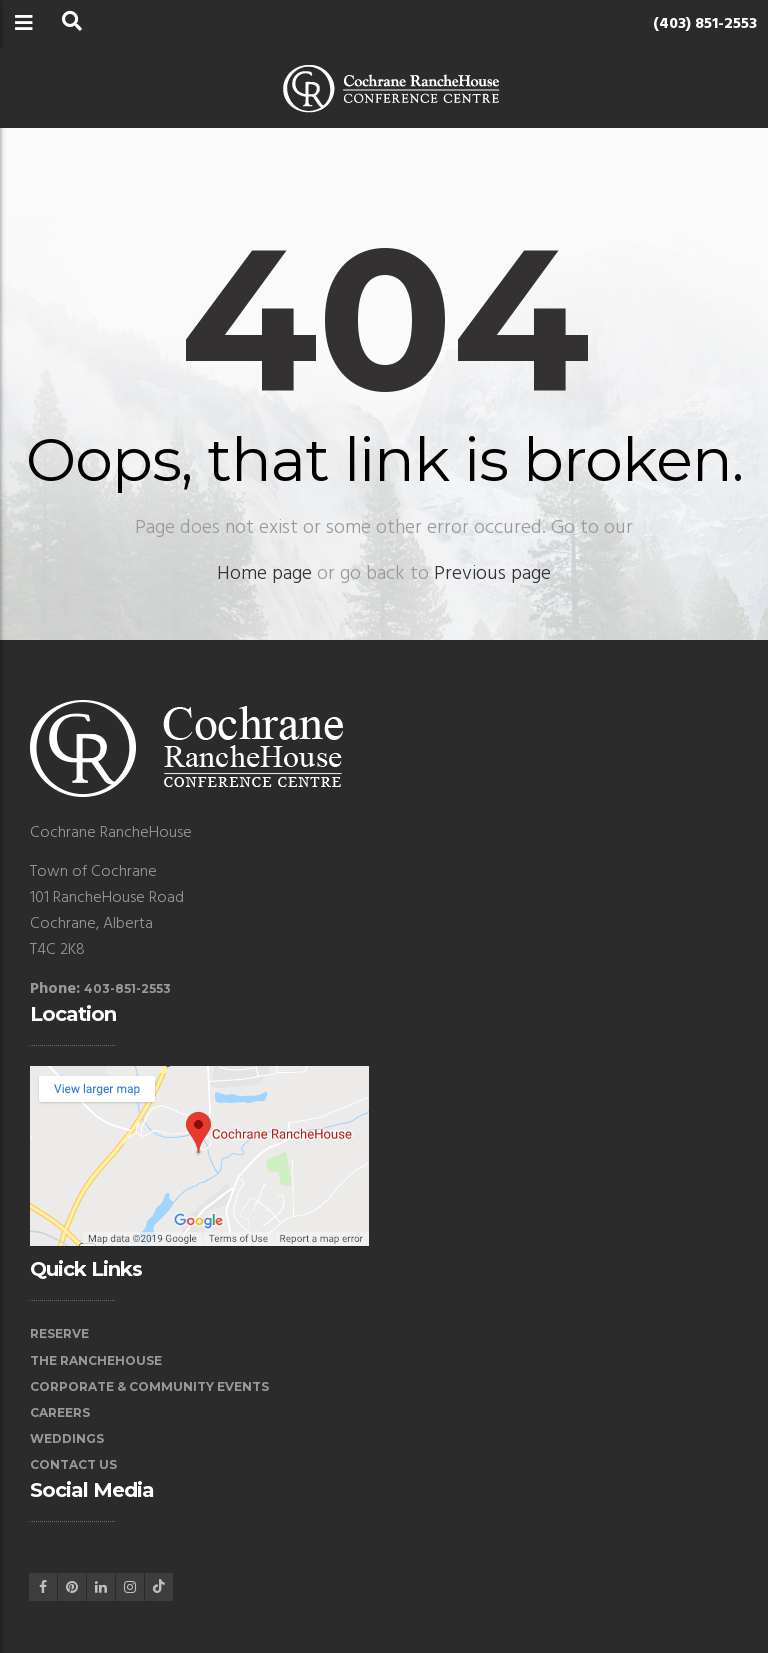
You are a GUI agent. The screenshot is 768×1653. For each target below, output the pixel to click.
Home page (264, 574)
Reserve (59, 1333)
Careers (60, 1412)
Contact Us (73, 1464)
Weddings (67, 1438)
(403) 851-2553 (705, 24)
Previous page (492, 574)
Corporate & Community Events (149, 1386)
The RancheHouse (96, 1360)
